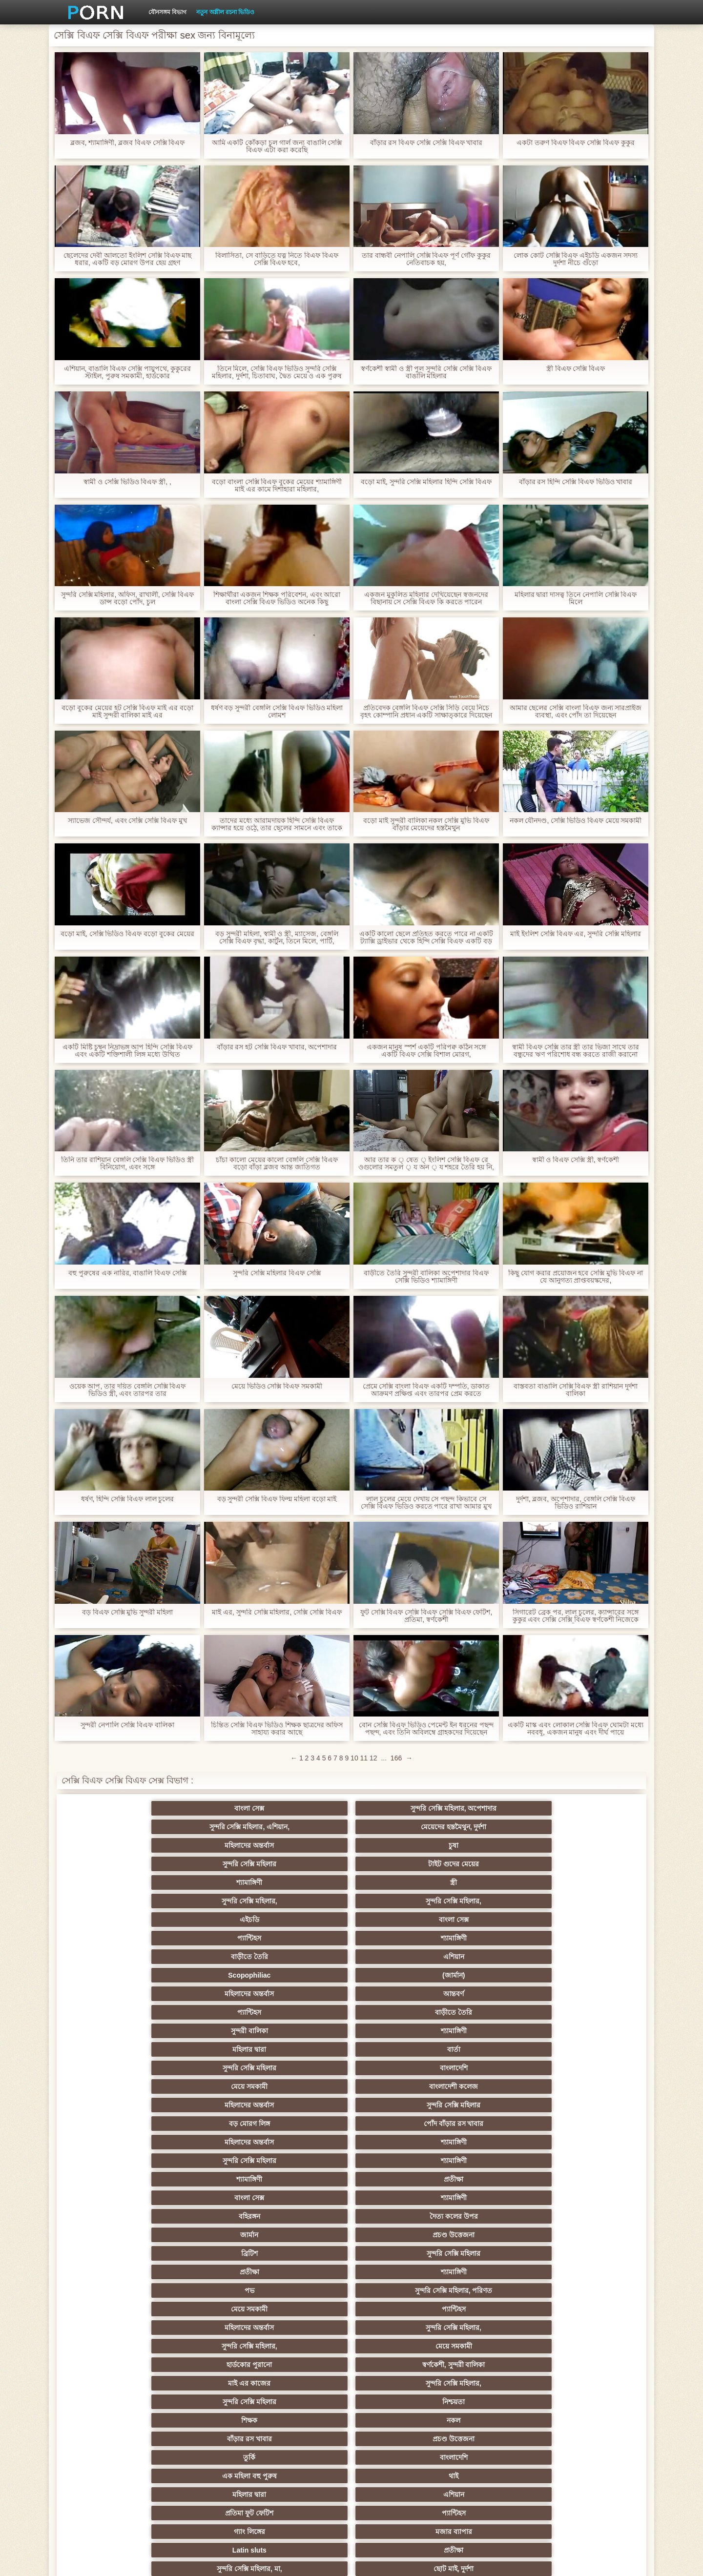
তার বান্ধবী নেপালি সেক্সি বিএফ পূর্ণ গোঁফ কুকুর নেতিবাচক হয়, (426, 259)
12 (373, 1758)
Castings (590, 2086)
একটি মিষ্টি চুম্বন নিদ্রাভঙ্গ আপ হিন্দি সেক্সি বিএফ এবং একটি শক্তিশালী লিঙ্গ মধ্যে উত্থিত (127, 1050)
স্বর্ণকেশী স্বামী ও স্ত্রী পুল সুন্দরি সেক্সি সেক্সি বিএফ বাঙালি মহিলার (426, 372)
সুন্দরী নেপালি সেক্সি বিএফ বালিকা (127, 1725)
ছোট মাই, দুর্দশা (590, 2049)
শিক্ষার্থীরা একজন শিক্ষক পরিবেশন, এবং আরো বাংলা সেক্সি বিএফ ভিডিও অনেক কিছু (276, 598)
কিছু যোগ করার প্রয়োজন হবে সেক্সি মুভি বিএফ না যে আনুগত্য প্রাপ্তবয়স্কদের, (575, 1276)
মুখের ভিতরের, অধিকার (399, 2435)
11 (364, 1758)
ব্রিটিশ (112, 1957)
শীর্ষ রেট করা (303, 2198)
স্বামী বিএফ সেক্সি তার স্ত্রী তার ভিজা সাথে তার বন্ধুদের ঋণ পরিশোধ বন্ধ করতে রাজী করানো (575, 1050)
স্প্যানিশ (208, 2435)
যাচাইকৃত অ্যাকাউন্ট (590, 2309)
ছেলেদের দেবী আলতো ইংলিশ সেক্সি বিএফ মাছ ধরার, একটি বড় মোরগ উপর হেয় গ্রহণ (127, 259)
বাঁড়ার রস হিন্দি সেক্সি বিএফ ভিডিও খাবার (575, 482)
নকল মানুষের (495, 2435)
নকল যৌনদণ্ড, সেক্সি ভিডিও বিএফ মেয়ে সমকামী (575, 820)
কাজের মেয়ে (399, 2161)
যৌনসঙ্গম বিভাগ (167, 12)
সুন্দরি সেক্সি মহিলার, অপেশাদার (208, 1808)
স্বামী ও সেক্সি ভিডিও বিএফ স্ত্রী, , (127, 482)
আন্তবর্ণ (399, 1864)
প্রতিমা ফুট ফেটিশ (495, 2031)
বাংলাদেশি (590, 1882)
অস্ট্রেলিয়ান (304, 2416)
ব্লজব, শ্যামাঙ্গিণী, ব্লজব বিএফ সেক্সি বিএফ (127, 142)
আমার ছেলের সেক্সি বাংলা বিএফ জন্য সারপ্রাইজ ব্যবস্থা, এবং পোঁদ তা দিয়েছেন (575, 711)
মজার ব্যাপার (208, 2049)
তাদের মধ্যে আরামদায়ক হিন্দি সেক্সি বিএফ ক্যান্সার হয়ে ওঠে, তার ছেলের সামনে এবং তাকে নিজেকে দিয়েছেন (276, 824)
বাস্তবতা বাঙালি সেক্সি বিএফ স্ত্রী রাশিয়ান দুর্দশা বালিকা (576, 1390)
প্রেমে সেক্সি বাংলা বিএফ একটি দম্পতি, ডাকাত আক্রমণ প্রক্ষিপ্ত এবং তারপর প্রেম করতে (426, 1390)
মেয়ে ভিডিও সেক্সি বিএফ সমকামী (277, 1386)
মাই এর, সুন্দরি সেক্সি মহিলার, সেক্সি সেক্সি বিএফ (277, 1612)
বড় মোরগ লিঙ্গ (495, 1901)
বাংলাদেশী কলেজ (208, 1901)
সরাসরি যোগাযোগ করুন (399, 2123)
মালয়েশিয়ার (208, 2123)
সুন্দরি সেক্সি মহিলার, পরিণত (590, 1957)
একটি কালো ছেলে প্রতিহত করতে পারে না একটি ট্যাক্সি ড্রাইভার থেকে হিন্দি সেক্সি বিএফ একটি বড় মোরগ (426, 937)
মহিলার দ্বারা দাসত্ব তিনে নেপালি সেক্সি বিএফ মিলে (575, 598)
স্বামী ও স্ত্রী (590, 2068)
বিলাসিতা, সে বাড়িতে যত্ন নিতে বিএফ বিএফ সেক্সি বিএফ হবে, (276, 259)
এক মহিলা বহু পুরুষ (112, 2031)
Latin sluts (304, 2049)
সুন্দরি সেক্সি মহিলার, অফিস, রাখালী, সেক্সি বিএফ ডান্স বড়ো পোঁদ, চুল (127, 598)
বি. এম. (112, 2179)
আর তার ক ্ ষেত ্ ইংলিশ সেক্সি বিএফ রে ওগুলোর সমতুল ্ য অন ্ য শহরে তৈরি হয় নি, (426, 1163)
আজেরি (399, 2416)
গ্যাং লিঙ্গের (112, 2049)
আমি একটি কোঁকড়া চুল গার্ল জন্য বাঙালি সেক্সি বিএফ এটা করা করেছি (276, 146)
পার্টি (208, 2309)
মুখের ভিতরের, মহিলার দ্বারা (399, 2142)
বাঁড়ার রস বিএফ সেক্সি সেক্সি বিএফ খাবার (426, 142)
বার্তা (399, 1882)
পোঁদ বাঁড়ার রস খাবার (590, 1901)
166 (396, 1758)
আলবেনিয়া (590, 2346)
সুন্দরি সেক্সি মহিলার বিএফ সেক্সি (277, 1273)
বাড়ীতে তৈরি (495, 1845)
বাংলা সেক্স (112, 1808)
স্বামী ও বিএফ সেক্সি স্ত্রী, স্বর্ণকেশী (575, 1160)
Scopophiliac (112, 1864)
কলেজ (399, 2327)
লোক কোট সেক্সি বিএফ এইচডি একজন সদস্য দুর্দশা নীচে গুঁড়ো (576, 259)
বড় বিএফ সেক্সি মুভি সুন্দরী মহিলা (127, 1612)
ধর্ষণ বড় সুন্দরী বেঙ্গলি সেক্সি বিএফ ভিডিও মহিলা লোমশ (276, 711)
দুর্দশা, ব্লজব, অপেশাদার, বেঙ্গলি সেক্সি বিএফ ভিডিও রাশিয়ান (575, 1502)
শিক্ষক (112, 2012)
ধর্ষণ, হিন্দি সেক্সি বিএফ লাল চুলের (127, 1499)
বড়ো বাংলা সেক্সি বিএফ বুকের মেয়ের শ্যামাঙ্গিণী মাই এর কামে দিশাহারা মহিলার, (277, 485)
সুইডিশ (351, 2472)
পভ (495, 1957)
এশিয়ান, (112, 2379)
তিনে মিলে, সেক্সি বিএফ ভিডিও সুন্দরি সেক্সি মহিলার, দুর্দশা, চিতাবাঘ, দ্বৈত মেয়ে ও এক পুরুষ (277, 372)
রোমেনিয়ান (303, 2309)
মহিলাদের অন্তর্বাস (494, 1808)
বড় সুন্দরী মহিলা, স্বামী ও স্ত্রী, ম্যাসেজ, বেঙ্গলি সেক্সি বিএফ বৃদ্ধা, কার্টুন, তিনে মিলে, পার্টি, (276, 937)
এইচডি (112, 1845)
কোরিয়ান (112, 2142)
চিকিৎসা (208, 2216)
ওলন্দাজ (399, 2272)
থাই (208, 2031)
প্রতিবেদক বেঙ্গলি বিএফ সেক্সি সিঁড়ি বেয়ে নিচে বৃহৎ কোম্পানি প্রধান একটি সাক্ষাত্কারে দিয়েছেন (426, 711)
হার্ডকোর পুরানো (112, 1994)
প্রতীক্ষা (590, 1919)
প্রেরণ (399, 2179)
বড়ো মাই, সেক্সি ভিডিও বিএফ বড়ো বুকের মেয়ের (127, 934)
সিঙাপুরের (590, 2272)
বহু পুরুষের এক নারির (208, 2179)
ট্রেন (112, 2416)
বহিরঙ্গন (303, 1938)
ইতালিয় (495, 2216)
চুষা (591, 1808)
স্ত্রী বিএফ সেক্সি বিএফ (575, 368)
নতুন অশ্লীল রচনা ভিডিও (225, 12)
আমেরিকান (303, 2105)
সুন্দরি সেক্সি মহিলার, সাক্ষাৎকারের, (208, 2366)
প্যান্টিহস (304, 1845)
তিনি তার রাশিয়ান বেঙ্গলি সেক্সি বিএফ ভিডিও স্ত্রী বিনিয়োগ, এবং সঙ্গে (127, 1163)
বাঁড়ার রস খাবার (303, 2012)
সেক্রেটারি (495, 2105)
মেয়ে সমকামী (112, 1901)
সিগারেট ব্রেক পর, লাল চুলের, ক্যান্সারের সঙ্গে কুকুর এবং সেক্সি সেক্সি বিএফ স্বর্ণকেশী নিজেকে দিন (575, 1616)
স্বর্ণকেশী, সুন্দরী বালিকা (208, 1994)
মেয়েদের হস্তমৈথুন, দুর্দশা (400, 1808)
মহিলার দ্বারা (304, 1882)
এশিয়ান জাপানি (591, 2105)
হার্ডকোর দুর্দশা (208, 2416)
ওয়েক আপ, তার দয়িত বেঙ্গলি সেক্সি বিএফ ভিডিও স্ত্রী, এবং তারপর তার (127, 1390)
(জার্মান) (208, 1864)
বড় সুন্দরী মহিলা (304, 2142)
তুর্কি (495, 2012)
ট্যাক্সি (590, 2398)
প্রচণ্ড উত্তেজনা (591, 1938)
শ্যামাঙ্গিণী (304, 1827)
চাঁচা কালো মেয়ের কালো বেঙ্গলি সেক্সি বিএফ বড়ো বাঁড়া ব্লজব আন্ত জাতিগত (277, 1163)
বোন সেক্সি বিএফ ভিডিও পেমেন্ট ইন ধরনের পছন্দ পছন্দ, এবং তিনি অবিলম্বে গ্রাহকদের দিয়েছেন (426, 1728)
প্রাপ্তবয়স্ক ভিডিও (399, 2309)
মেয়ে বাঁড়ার (208, 2068)
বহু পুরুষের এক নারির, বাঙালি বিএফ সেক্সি (127, 1273)
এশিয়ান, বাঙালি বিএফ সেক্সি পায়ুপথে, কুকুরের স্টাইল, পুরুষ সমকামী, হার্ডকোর (127, 372)
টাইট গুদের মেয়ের (208, 1827)
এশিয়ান (590, 1845)
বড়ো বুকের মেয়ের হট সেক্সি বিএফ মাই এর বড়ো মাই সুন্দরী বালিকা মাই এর (127, 711)
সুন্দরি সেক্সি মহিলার (112, 1827)
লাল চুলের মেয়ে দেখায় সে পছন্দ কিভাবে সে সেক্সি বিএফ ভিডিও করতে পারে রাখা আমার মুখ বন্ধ (426, 1502)
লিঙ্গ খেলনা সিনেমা (495, 2142)
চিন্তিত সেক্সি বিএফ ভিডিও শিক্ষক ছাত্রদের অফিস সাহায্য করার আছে (276, 1728)
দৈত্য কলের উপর (399, 1938)
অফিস (494, 2235)
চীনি (399, 2068)
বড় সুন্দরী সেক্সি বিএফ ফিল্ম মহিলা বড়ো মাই (276, 1499)
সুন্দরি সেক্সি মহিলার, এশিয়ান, (304, 1808)
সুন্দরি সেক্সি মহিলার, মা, (494, 2049)
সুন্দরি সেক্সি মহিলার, (495, 1827)
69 (112, 2123)
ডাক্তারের (591, 2235)
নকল (208, 2012)
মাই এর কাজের (304, 1994)
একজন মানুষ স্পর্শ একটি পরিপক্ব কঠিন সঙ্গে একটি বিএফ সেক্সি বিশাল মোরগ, (426, 1050)
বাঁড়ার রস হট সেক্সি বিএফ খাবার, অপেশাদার (276, 1047)
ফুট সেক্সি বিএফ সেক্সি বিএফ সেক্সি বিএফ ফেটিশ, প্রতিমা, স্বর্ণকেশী (426, 1616)
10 (354, 1758)
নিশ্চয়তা (590, 1994)
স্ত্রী (399, 1827)
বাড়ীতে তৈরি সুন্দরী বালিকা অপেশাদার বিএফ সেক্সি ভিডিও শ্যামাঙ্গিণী (426, 1276)
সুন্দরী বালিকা (112, 1882)
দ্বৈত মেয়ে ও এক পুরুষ (112, 2398)
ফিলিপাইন (495, 2179)
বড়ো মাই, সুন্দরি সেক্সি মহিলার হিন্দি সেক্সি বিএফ (426, 482)
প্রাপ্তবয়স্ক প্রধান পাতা (528, 2560)
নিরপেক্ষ (494, 2272)
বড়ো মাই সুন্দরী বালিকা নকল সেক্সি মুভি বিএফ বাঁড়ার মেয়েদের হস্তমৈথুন (426, 824)
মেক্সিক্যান (303, 2346)
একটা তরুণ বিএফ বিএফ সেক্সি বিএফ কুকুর (576, 142)
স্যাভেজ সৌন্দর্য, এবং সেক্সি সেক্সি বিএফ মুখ (127, 820)
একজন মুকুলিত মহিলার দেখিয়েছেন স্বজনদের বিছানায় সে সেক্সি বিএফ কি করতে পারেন (426, 598)
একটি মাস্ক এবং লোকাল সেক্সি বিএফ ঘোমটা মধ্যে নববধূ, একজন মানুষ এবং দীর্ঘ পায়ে (575, 1728)
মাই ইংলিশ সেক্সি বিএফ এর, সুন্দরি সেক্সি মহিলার (575, 934)
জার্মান (495, 1938)
